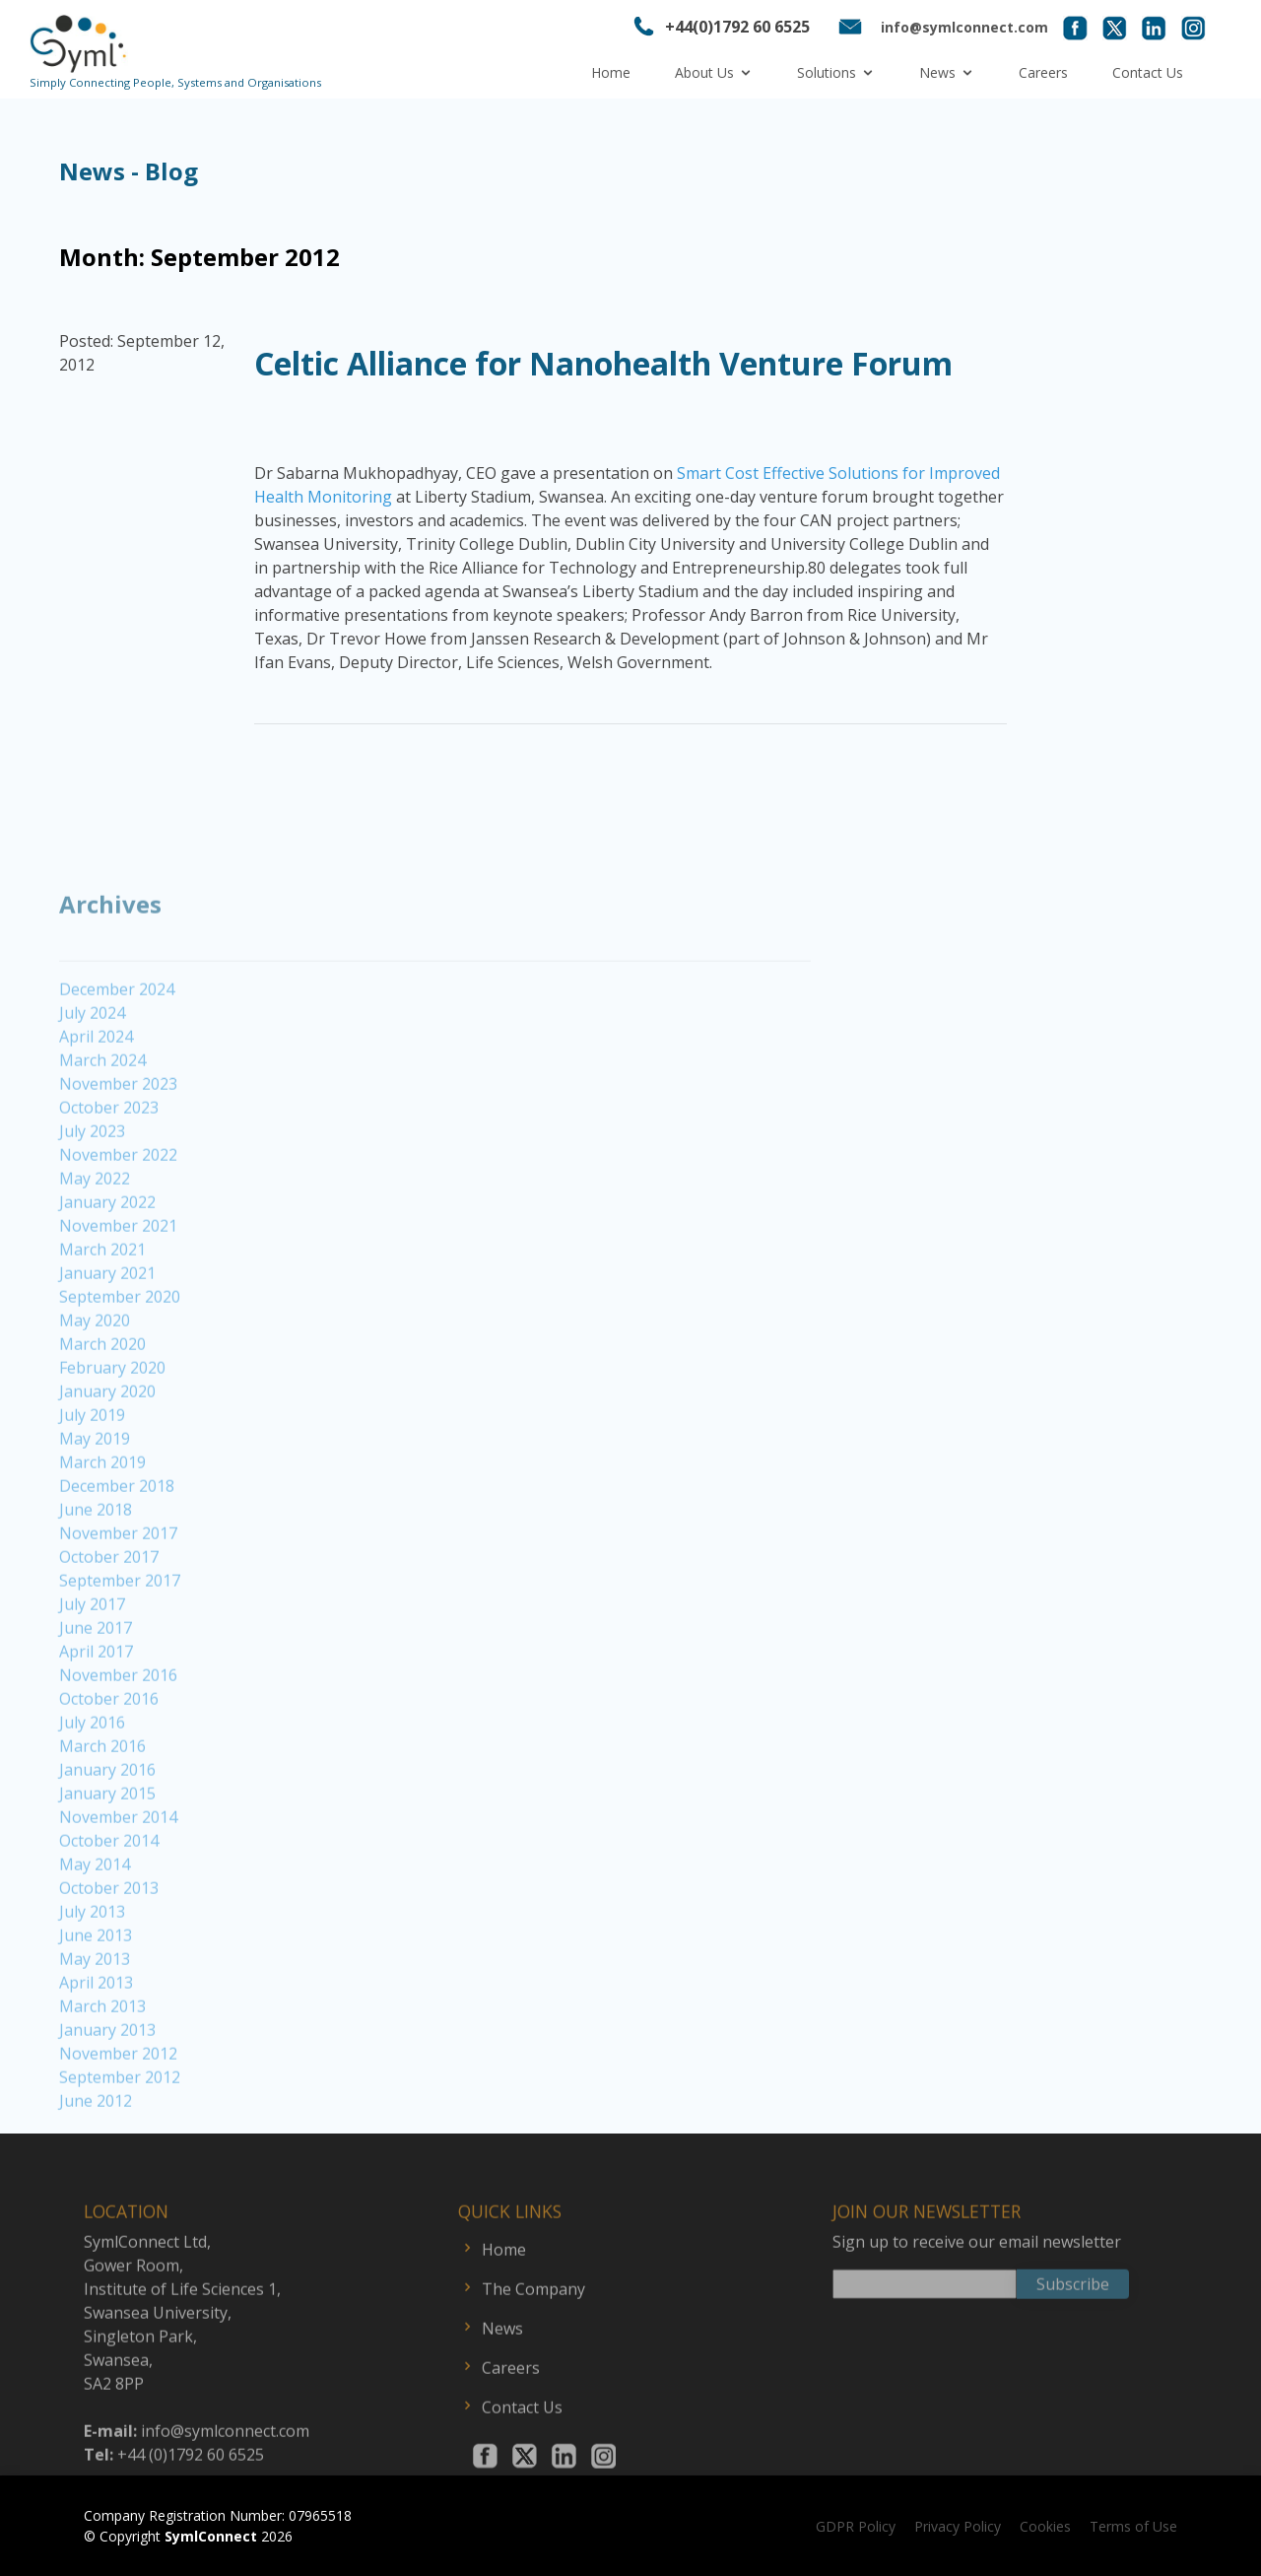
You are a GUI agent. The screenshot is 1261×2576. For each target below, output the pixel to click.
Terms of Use (1133, 2526)
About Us (704, 72)
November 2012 (118, 2122)
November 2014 (118, 1885)
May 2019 (94, 1507)
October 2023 (109, 1175)
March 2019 (102, 1530)
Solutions (826, 72)
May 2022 (94, 1246)
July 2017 (92, 1672)
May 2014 (94, 1932)
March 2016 (102, 1814)
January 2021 (107, 1341)
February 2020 (112, 1436)
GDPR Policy (856, 2526)
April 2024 (96, 1105)
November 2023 (118, 1152)
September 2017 (119, 1649)
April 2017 (96, 1719)
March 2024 (102, 1128)
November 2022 (118, 1223)
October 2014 (109, 1909)
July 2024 (92, 1081)
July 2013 (92, 1980)
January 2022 (107, 1270)
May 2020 (94, 1388)
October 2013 (109, 1956)
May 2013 (94, 2027)
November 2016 (118, 1743)
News (937, 72)
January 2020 (107, 1459)
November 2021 (118, 1294)
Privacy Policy (957, 2526)
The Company (533, 2346)
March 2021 (102, 1317)
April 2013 (96, 2051)
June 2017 (95, 1696)
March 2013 (102, 2074)
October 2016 (109, 1767)
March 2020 (102, 1412)
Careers (1043, 72)
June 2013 (95, 2003)
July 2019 (92, 1483)
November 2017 (118, 1601)
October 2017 (109, 1625)
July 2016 (92, 1790)
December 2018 (116, 1554)
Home (610, 72)
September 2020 (119, 1365)
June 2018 (95, 1578)
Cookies (1045, 2526)
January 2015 (107, 1861)
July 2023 (92, 1199)
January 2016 (107, 1838)
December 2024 (116, 1057)
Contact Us (1147, 72)
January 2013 (107, 2098)
